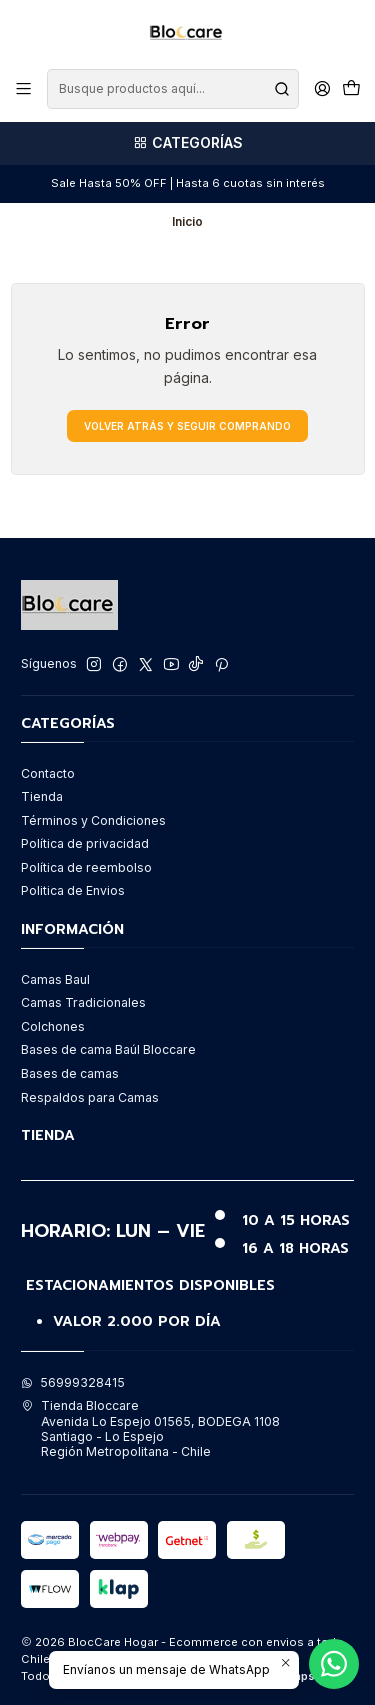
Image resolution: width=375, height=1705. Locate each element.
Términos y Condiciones (93, 820)
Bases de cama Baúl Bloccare (108, 1049)
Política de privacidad (85, 843)
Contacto (48, 773)
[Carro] (351, 89)
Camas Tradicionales (83, 1002)
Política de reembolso (86, 867)
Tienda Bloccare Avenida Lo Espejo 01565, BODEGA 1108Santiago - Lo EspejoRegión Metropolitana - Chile (150, 1428)
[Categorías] (187, 143)
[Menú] (24, 89)
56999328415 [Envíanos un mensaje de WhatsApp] (73, 1382)
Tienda (42, 796)
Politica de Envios (73, 890)
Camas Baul (55, 979)
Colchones (53, 1026)
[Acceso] (322, 89)
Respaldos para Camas (90, 1097)
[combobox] (172, 89)
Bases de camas (70, 1073)
